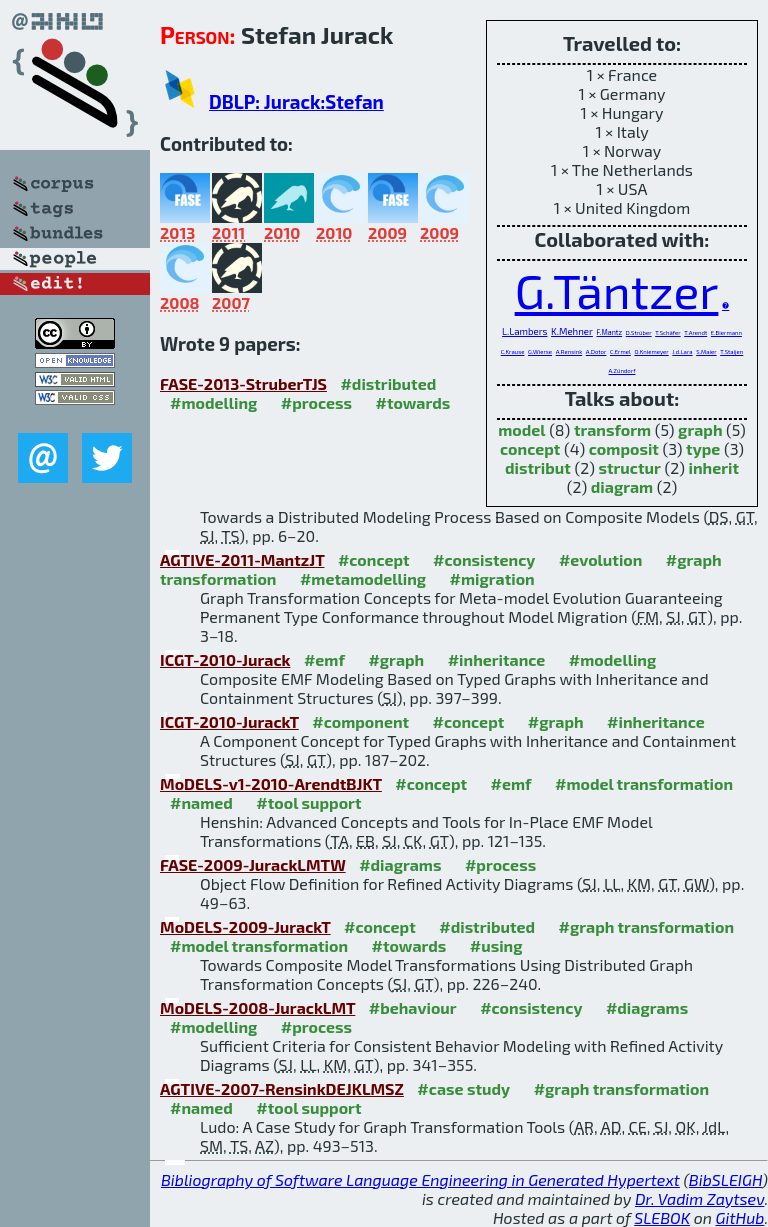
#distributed (388, 383)
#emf (324, 659)
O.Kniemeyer (651, 351)
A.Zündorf (622, 370)
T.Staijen (731, 351)
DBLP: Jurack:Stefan (296, 101)
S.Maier (706, 351)
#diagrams (400, 864)
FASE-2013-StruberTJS (243, 383)
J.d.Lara (682, 351)
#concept (374, 559)
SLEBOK (662, 1217)
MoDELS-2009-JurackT (245, 926)
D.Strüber (639, 332)
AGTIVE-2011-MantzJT (242, 559)
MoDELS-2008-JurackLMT (257, 1007)
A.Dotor (596, 351)
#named (201, 802)
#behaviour (413, 1007)
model (521, 429)
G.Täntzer (617, 290)
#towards (413, 402)
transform (612, 429)
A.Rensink (569, 351)
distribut (538, 467)
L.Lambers (524, 331)
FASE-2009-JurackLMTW (253, 864)
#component (360, 721)
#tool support (308, 802)
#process (316, 402)
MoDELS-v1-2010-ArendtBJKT (271, 783)
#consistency (484, 559)
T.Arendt (695, 332)
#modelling (213, 402)
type (703, 448)
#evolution (600, 559)
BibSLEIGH (725, 1179)
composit (624, 448)
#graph (396, 659)
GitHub (740, 1217)
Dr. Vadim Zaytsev (699, 1198)
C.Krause (513, 351)
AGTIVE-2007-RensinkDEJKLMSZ (282, 1088)
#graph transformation (646, 926)
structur (629, 467)
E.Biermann (726, 332)
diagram (622, 486)
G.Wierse (540, 351)
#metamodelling (363, 578)
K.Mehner (572, 331)
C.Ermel (620, 351)
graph (700, 429)
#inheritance (497, 659)
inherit (714, 467)
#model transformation (644, 783)
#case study (463, 1088)
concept (530, 448)
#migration (492, 578)
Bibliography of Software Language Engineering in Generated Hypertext (420, 1179)
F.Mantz (609, 332)
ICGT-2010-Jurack (225, 659)
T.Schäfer (667, 332)
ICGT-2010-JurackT (229, 721)
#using (496, 945)
